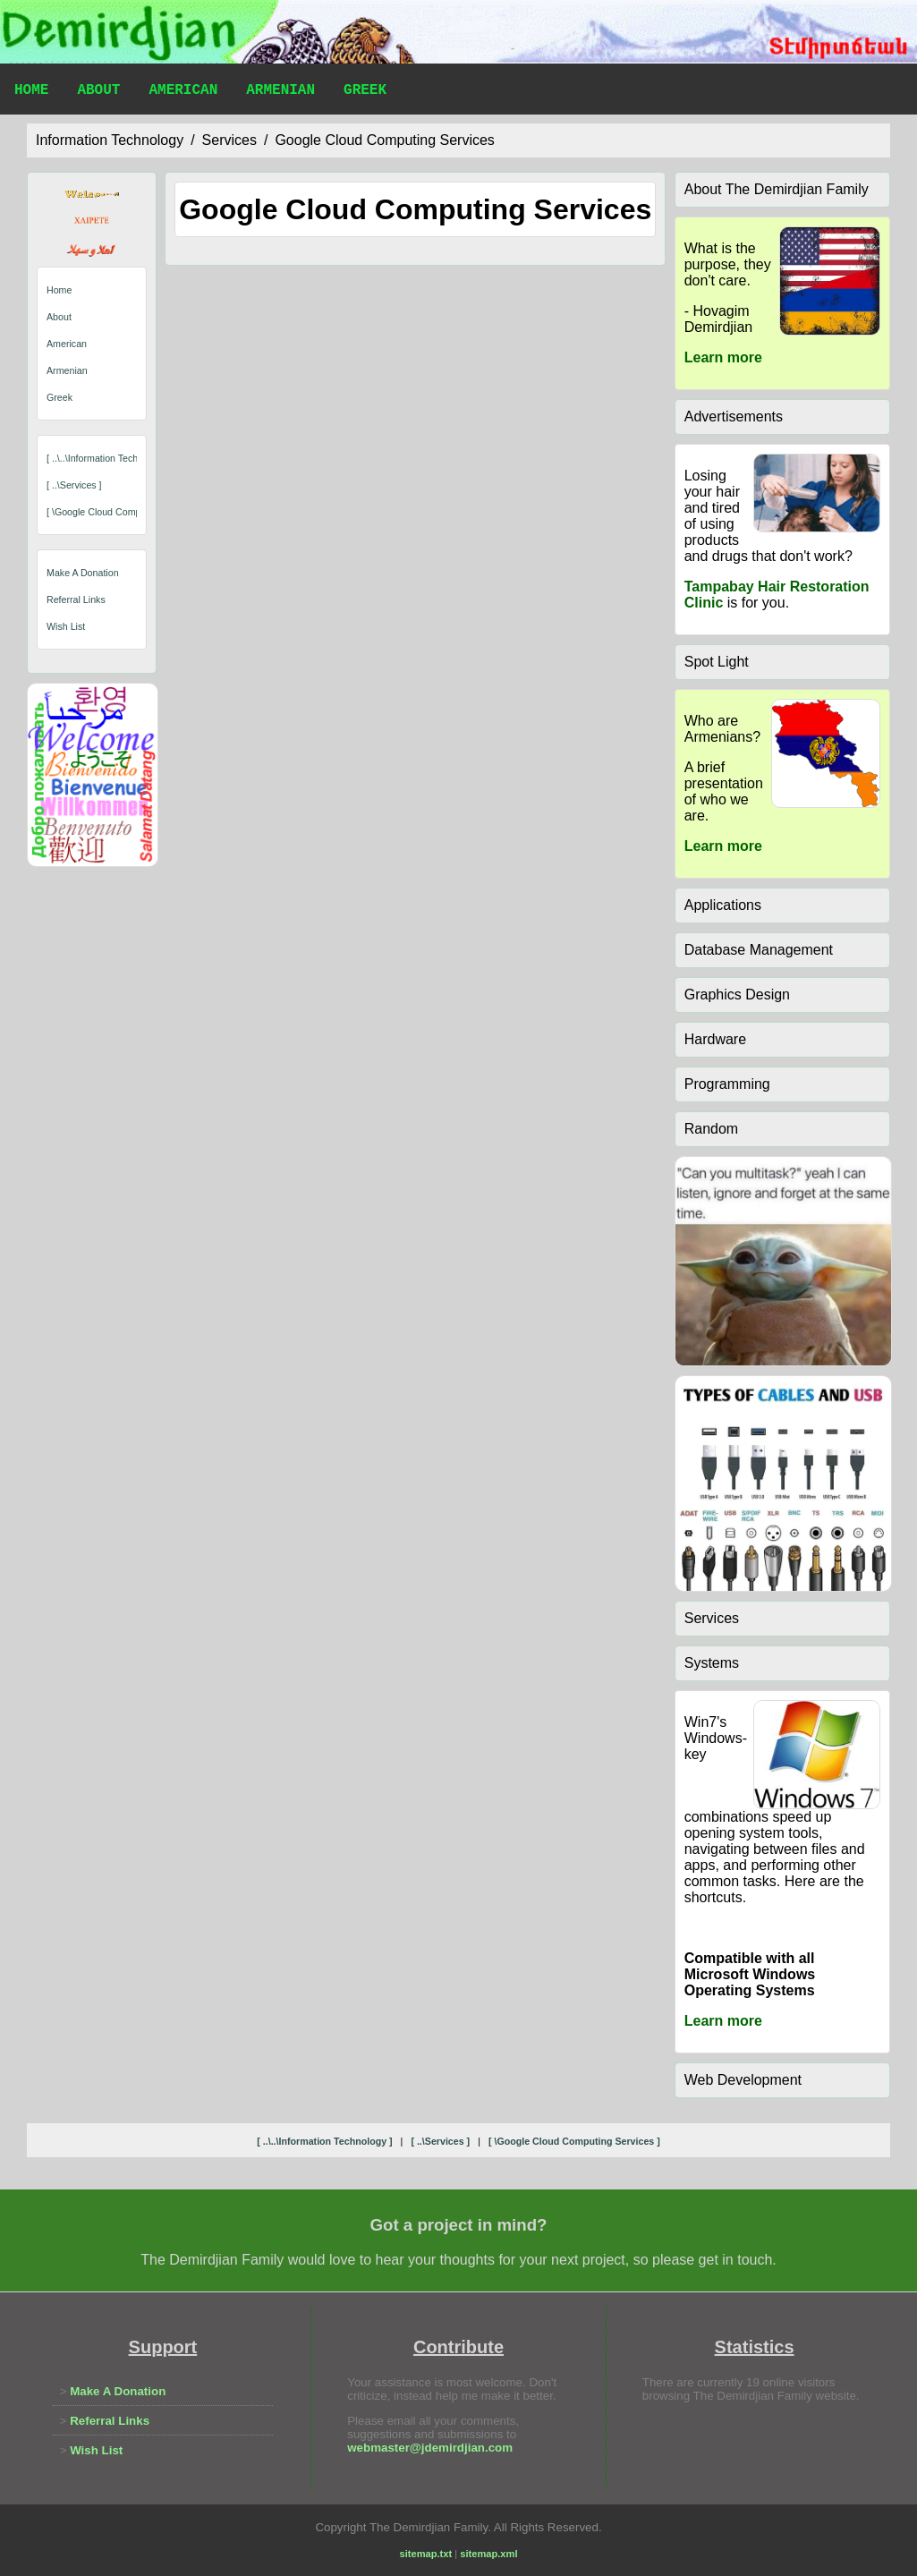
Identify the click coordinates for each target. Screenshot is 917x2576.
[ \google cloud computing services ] (126, 511)
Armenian (280, 92)
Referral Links (76, 599)
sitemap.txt (426, 2553)
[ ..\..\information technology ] (109, 458)
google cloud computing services (384, 140)
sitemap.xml (488, 2553)
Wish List (66, 626)
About (98, 92)
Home (31, 92)
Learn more (723, 357)
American (183, 92)
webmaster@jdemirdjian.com (430, 2447)
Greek (365, 92)
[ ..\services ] (74, 485)
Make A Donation (83, 572)
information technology (109, 140)
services (229, 140)
